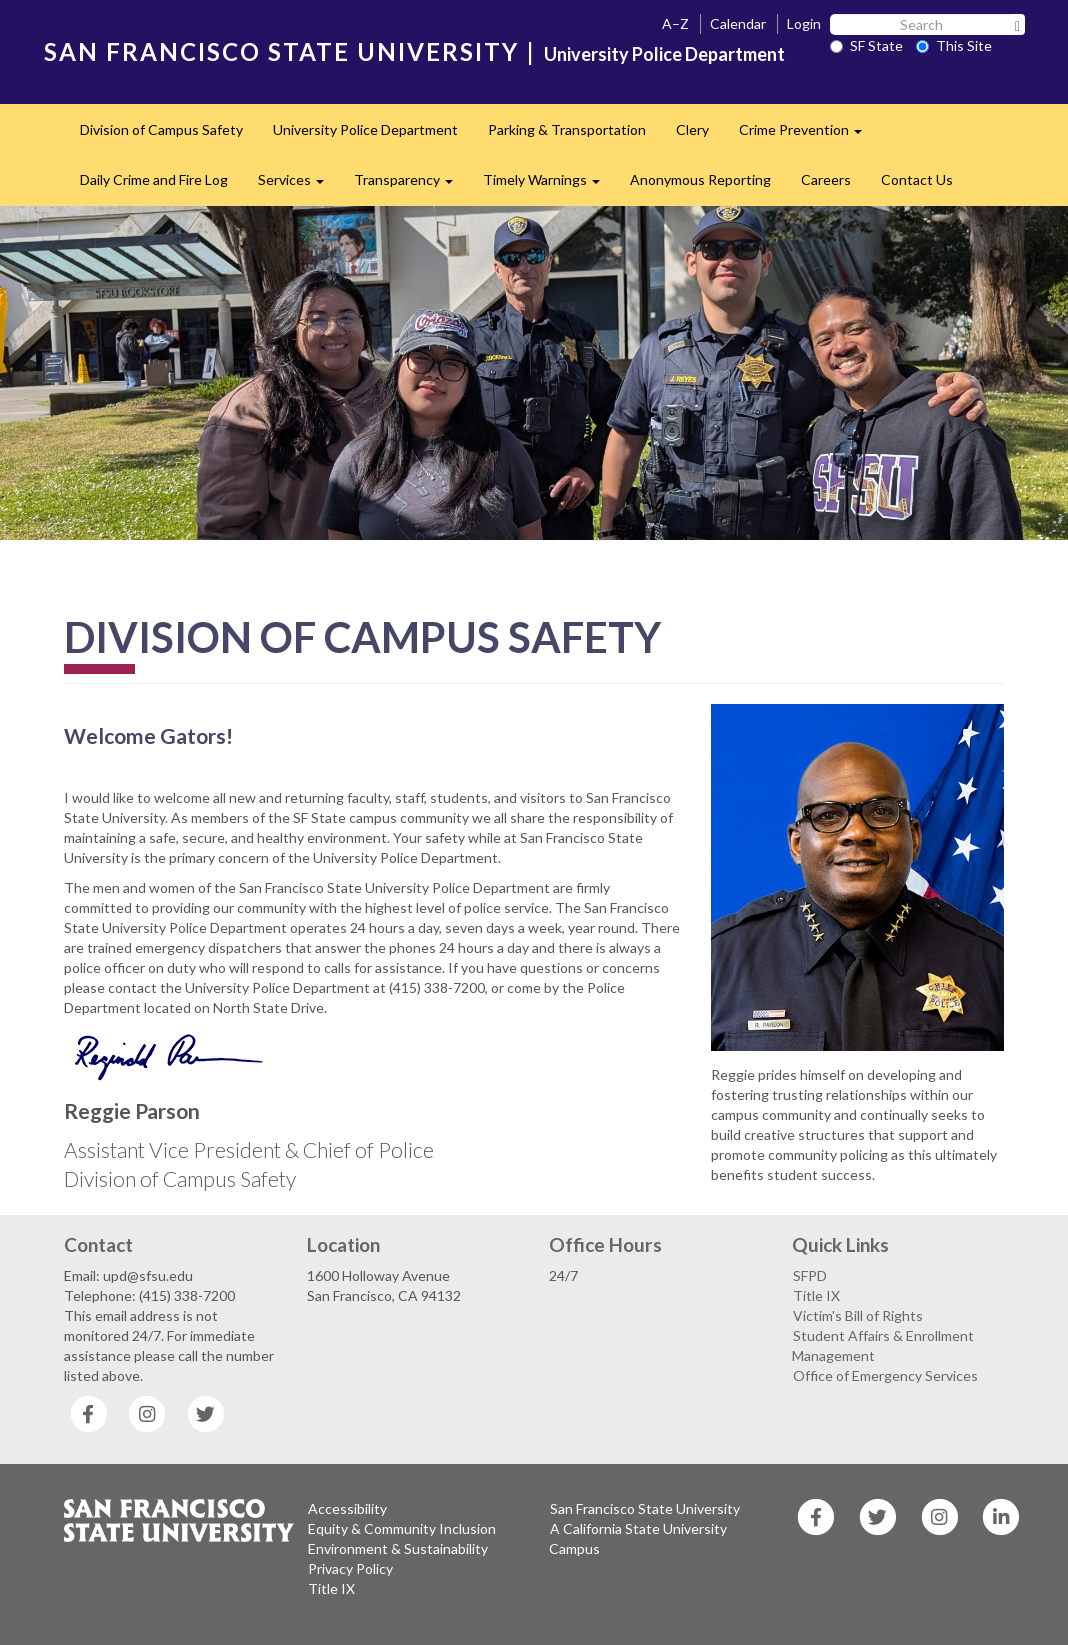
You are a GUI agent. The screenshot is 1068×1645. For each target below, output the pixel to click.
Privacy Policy (350, 1568)
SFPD (810, 1275)
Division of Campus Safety (161, 129)
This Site (954, 45)
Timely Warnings (549, 185)
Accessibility (347, 1508)
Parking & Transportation (567, 129)
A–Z (675, 23)
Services (298, 185)
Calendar (738, 23)
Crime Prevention (808, 135)
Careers (826, 179)
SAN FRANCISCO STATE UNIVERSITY (281, 51)
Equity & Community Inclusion (402, 1528)
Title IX (816, 1295)
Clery (692, 129)
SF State (866, 45)
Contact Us (917, 179)
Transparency (411, 185)
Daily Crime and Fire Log (154, 179)
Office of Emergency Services (885, 1375)
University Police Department (365, 129)
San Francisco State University (645, 1508)
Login (804, 23)
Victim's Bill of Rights (858, 1315)
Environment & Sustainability (398, 1548)
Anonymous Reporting (700, 179)
